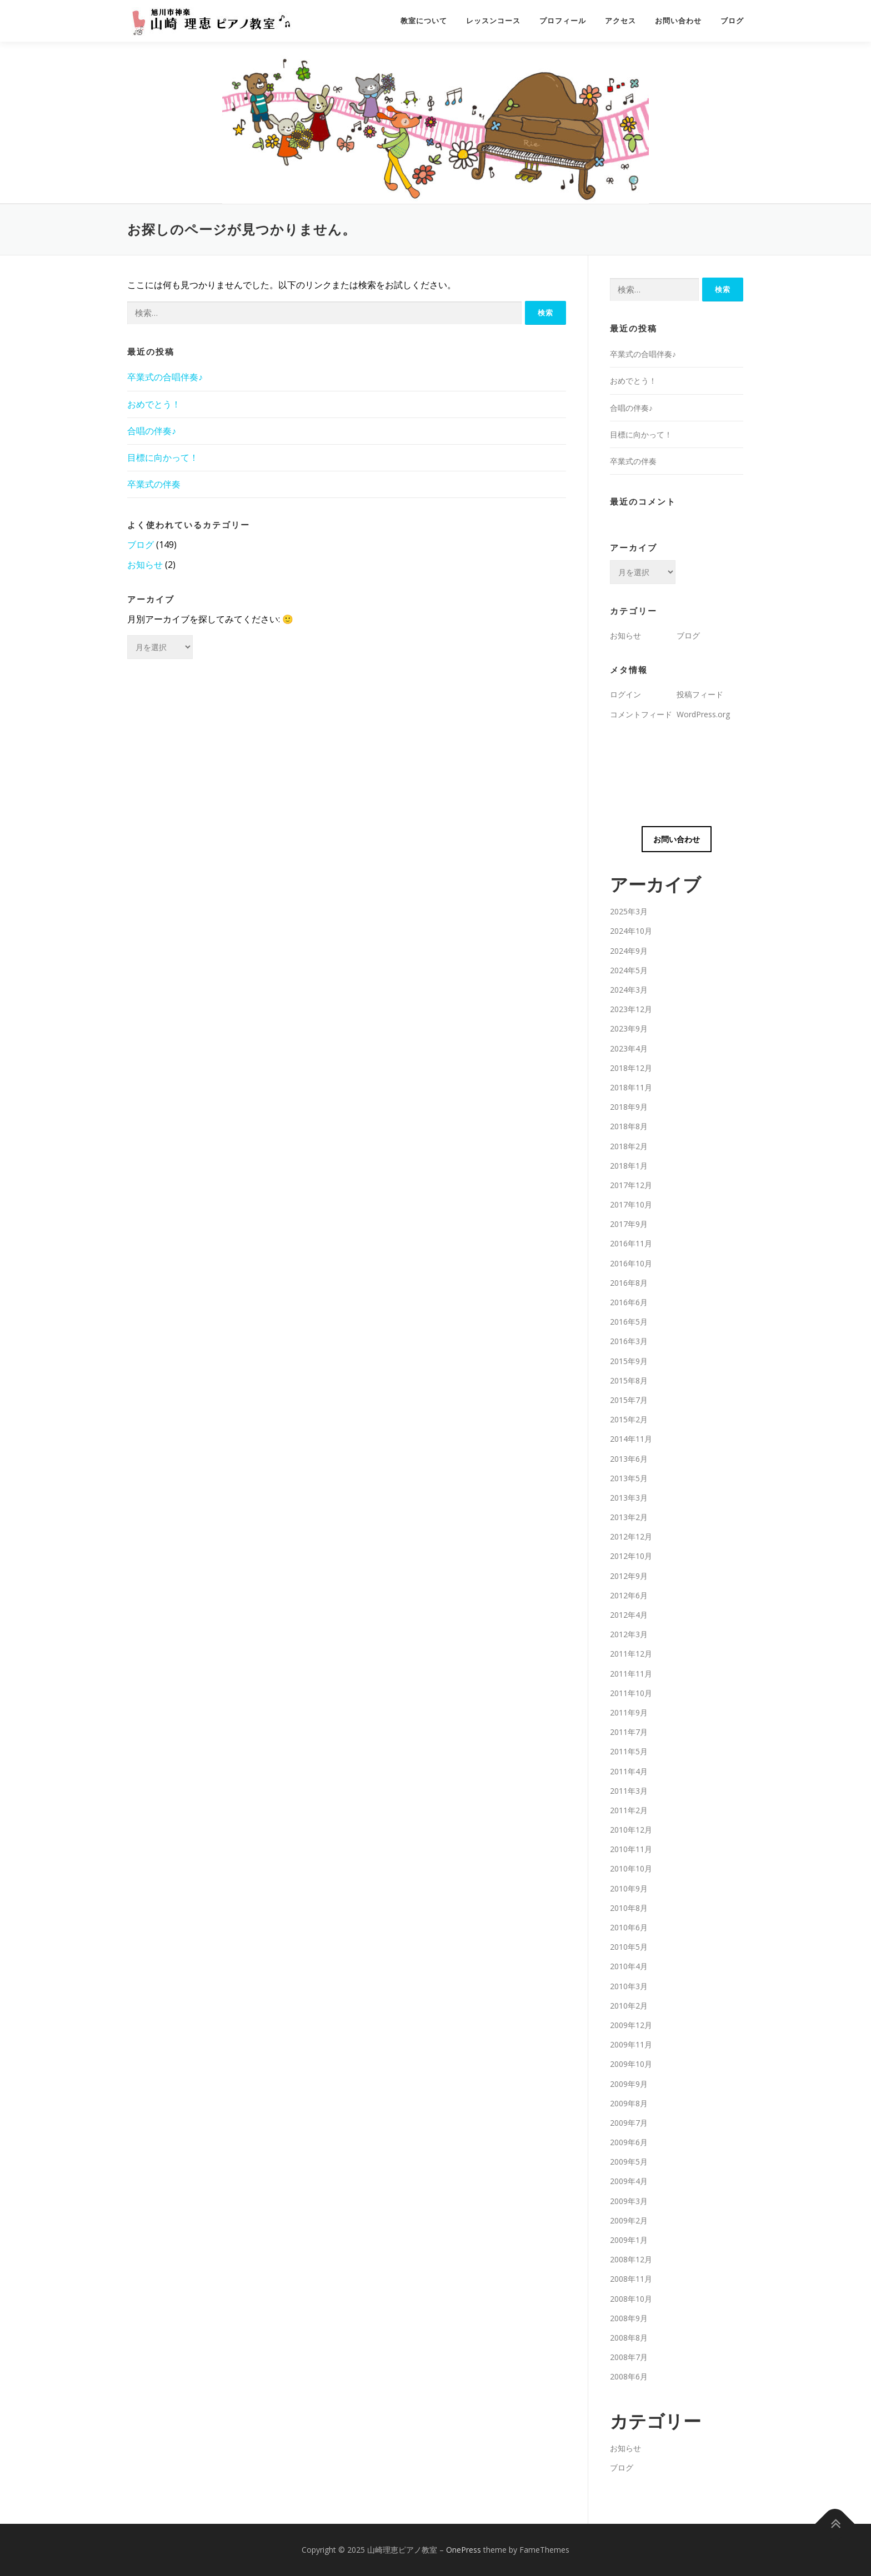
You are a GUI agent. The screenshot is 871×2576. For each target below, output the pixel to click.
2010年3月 (629, 1986)
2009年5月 (629, 2161)
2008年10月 (631, 2298)
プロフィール (562, 21)
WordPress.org (703, 714)
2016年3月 (629, 1341)
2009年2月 (629, 2220)
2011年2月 (629, 1810)
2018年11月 (631, 1087)
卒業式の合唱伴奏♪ (165, 377)
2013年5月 (629, 1478)
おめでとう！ (154, 404)
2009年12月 (631, 2025)
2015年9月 (629, 1361)
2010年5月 (629, 1946)
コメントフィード (641, 714)
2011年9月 (629, 1712)
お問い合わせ (678, 21)
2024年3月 (629, 989)
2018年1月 (629, 1165)
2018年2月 (629, 1146)
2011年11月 (631, 1673)
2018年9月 (629, 1106)
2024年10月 (631, 930)
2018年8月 (629, 1126)
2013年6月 (629, 1458)
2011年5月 (629, 1751)
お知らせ (145, 565)
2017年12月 (631, 1185)
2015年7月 (629, 1400)
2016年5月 (629, 1321)
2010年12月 (631, 1829)
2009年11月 (631, 2044)
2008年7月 (629, 2357)
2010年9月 (629, 1888)
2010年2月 (629, 2005)
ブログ (732, 21)
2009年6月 (629, 2142)
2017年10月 (631, 1204)
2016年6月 (629, 1302)
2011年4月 (629, 1771)
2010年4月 (629, 1966)
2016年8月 (629, 1282)
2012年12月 (631, 1536)
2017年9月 (629, 1224)
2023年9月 (629, 1028)
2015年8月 (629, 1380)
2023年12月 (631, 1009)
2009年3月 (629, 2201)
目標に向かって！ (162, 457)
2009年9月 (629, 2084)
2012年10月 (631, 1556)
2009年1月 (629, 2240)
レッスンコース (493, 21)
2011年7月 (629, 1732)
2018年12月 (631, 1068)
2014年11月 (631, 1438)
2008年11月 (631, 2278)
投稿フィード (700, 694)
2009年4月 (629, 2181)
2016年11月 (631, 1243)
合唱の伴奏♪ (151, 431)
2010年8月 (629, 1908)
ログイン (625, 694)
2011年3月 (629, 1790)
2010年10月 (631, 1868)
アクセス (620, 21)
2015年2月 (629, 1419)
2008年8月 (629, 2337)
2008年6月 (629, 2376)
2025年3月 (629, 911)
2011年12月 (631, 1653)
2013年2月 (629, 1517)
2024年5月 (629, 970)
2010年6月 (629, 1927)
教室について (424, 21)
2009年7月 (629, 2122)
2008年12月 (631, 2259)
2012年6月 (629, 1595)
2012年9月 (629, 1576)
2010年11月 (631, 1849)
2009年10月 (631, 2064)
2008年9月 (629, 2318)
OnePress (463, 2549)
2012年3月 (629, 1634)
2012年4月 (629, 1614)
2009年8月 (629, 2103)
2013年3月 (629, 1497)
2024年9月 (629, 950)
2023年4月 (629, 1048)
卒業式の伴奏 (154, 484)
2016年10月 (631, 1263)
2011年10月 (631, 1693)
